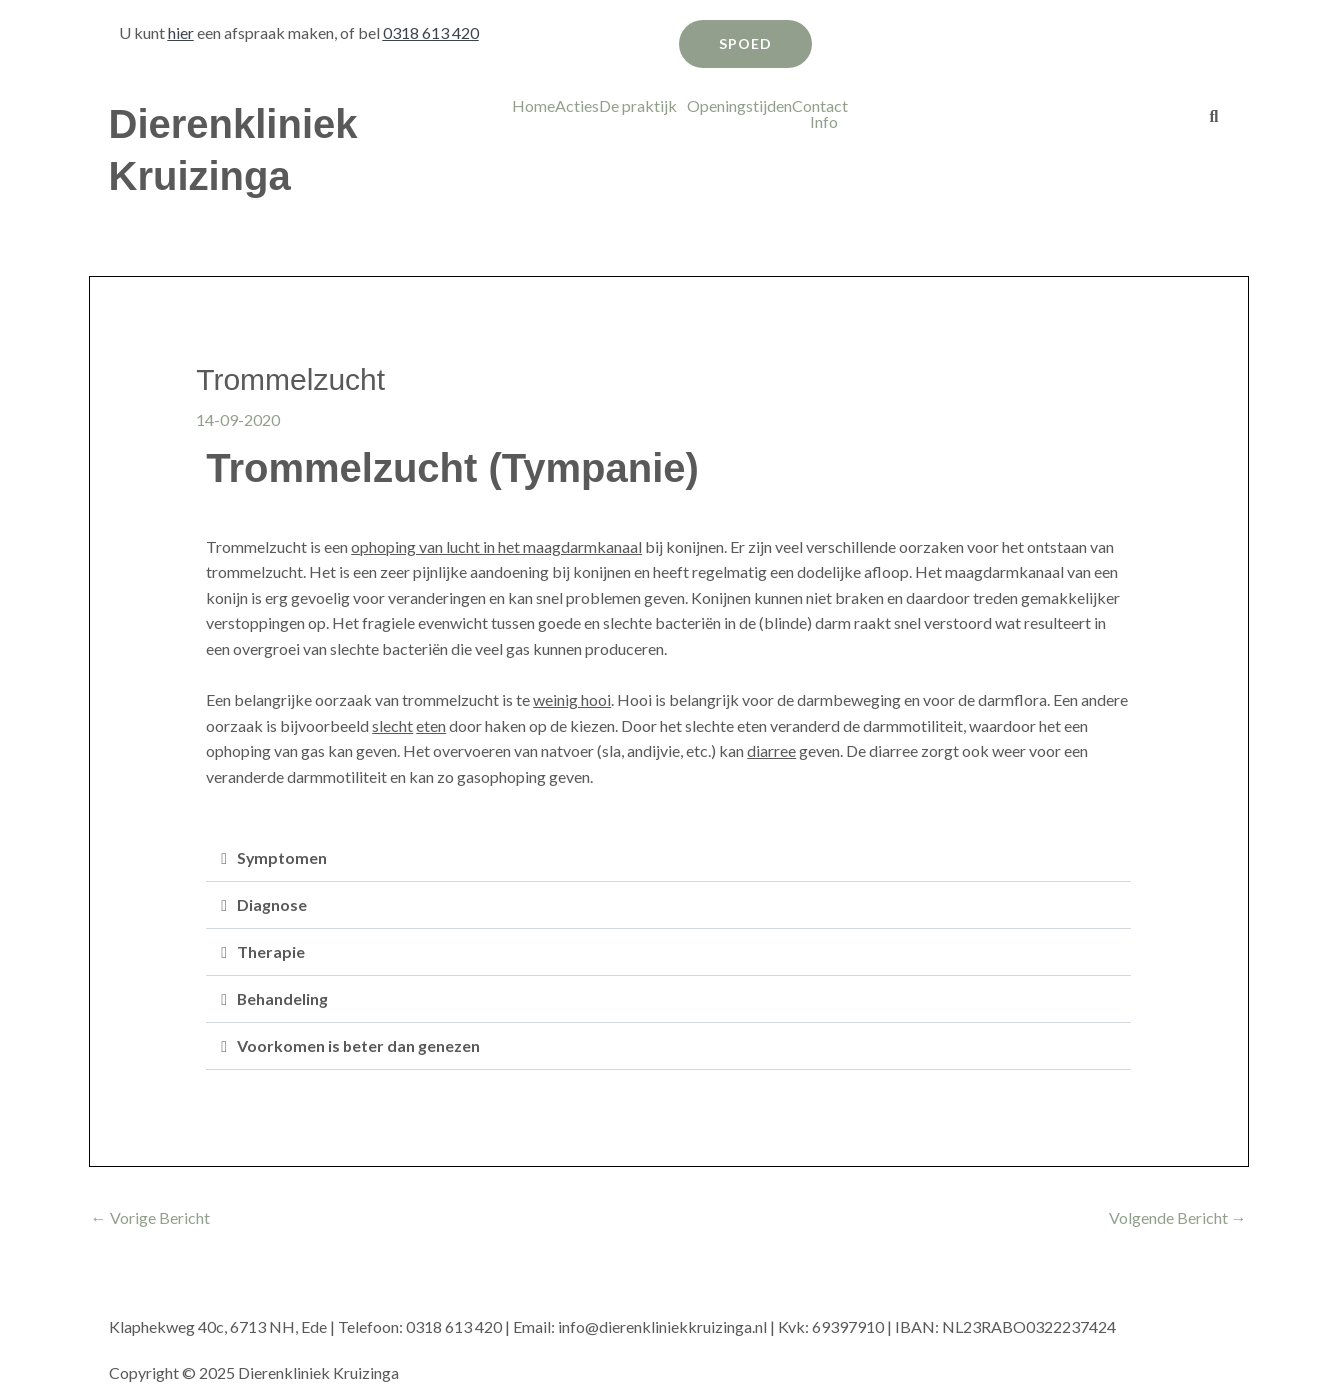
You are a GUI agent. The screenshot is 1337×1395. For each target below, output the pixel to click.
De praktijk (638, 106)
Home (533, 106)
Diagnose (272, 904)
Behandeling (283, 998)
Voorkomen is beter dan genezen (359, 1045)
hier (181, 32)
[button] (643, 106)
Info (824, 122)
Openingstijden (739, 106)
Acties (577, 106)
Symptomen (282, 857)
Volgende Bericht (1178, 1217)
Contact (820, 106)
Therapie (271, 951)
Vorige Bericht (150, 1217)
